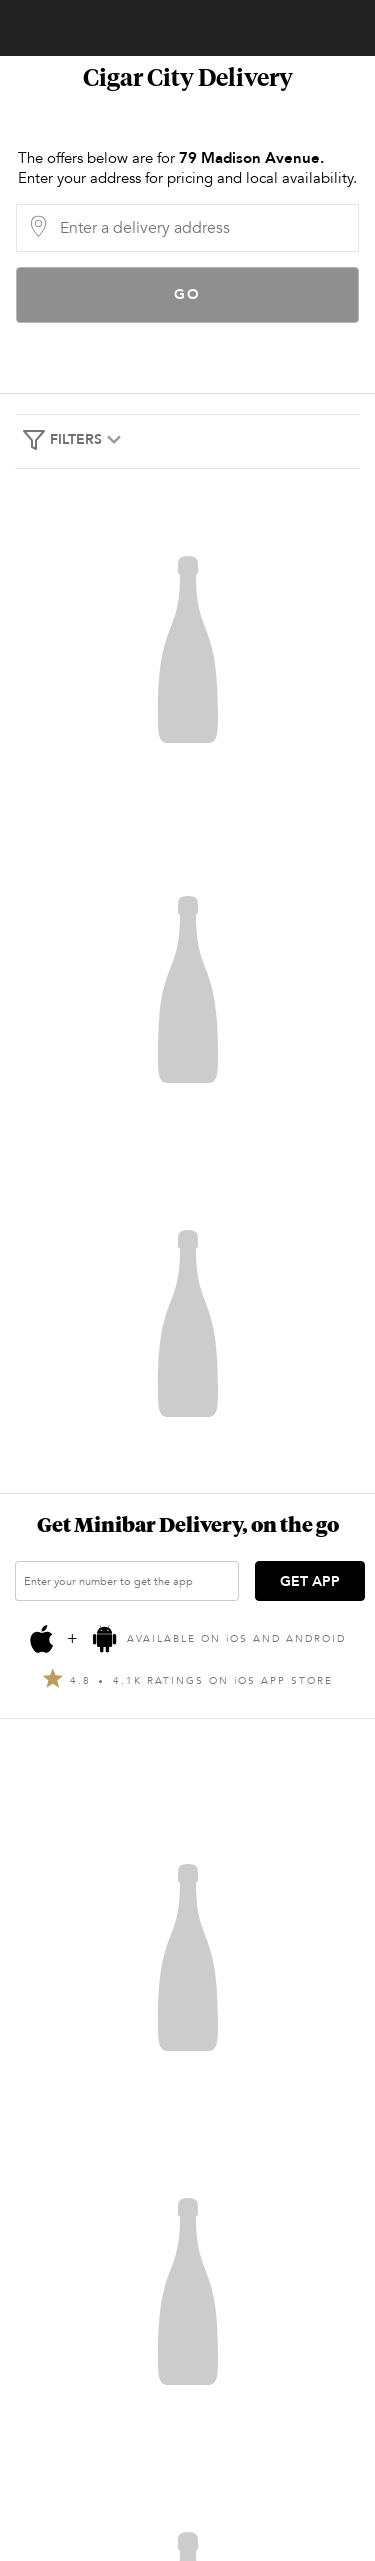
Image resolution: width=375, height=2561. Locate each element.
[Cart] (341, 22)
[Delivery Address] (203, 228)
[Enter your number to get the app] (127, 1581)
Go (187, 294)
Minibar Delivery (198, 28)
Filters (74, 440)
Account (28, 28)
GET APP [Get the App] (310, 1581)
